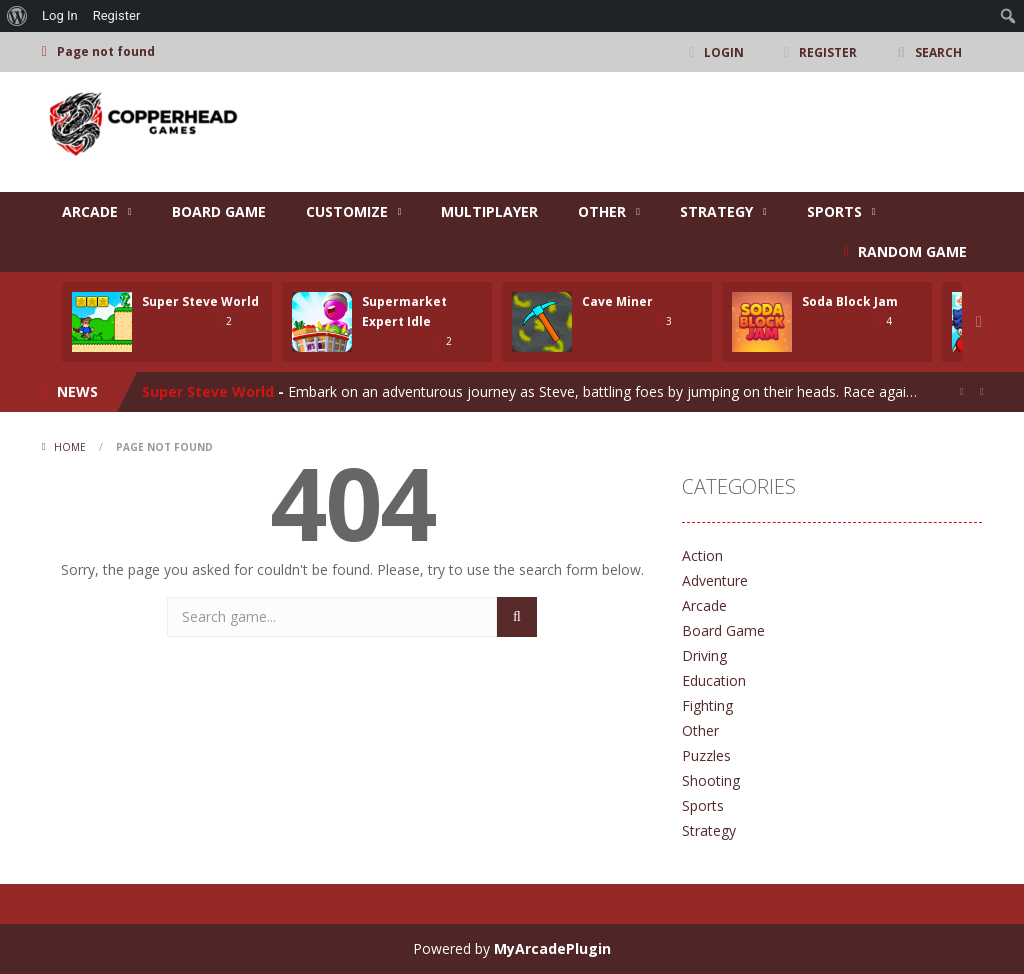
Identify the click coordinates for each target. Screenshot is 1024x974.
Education (714, 680)
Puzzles (706, 755)
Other (602, 211)
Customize (347, 211)
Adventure (715, 580)
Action (702, 555)
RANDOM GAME (910, 251)
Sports (834, 211)
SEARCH (938, 51)
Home (70, 447)
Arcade (90, 211)
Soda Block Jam (850, 301)
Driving (704, 655)
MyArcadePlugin (552, 948)
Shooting (711, 780)
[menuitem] (17, 16)
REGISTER (828, 51)
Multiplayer (489, 211)
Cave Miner (617, 301)
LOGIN (724, 51)
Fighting (707, 705)
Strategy (716, 211)
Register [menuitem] (117, 15)
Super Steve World (200, 301)
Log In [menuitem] (60, 15)
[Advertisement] (618, 132)
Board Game (219, 211)
